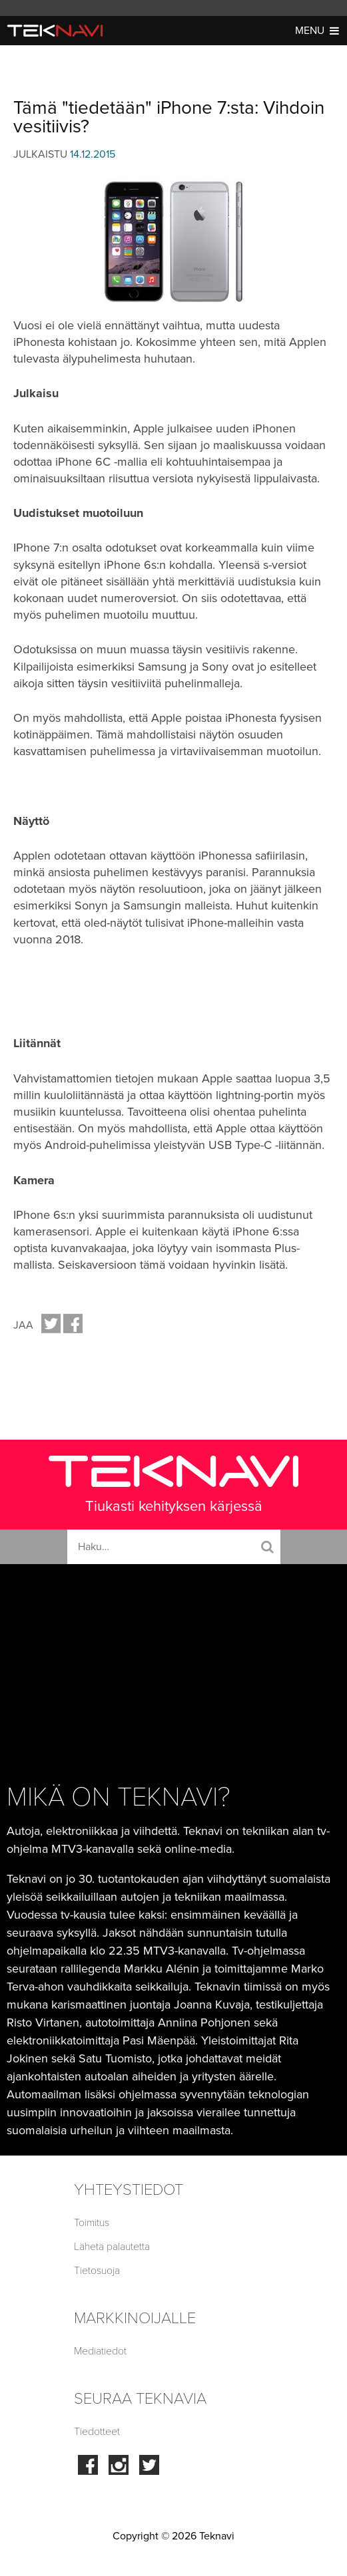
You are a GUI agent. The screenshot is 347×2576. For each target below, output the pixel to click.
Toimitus (91, 2222)
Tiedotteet (97, 2431)
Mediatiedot (100, 2351)
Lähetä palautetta (112, 2246)
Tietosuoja (97, 2270)
